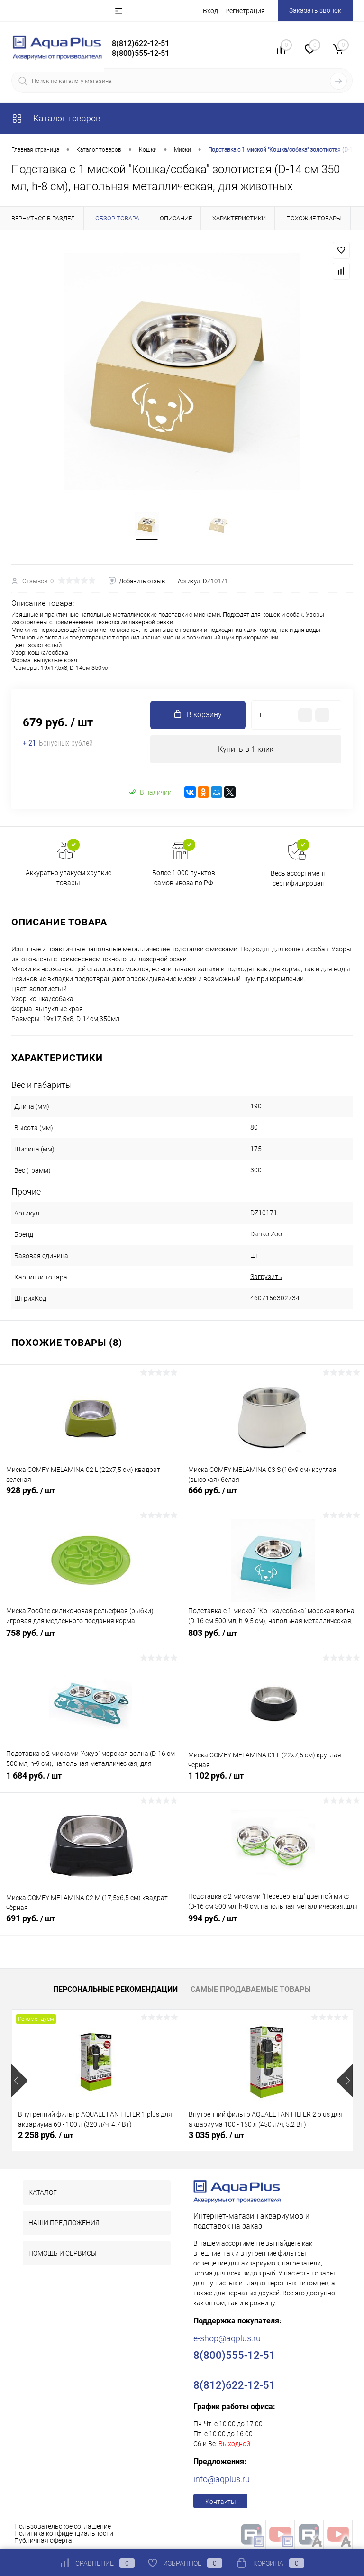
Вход (210, 11)
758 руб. (90, 1639)
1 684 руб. (90, 1782)
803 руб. (273, 1639)
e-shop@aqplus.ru (227, 2340)
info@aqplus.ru (221, 2480)
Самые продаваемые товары (251, 1990)
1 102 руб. (273, 1782)
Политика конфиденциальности (63, 2535)
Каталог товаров (55, 118)
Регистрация (245, 11)
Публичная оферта (43, 2542)
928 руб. (90, 1497)
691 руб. (90, 1925)
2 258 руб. (45, 2136)
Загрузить (266, 1278)
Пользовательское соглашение (62, 2527)
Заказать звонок (315, 10)
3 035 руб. (216, 2136)
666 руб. (273, 1497)
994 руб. (273, 1925)
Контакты (220, 2503)
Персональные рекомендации (115, 1990)
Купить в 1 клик (245, 750)
